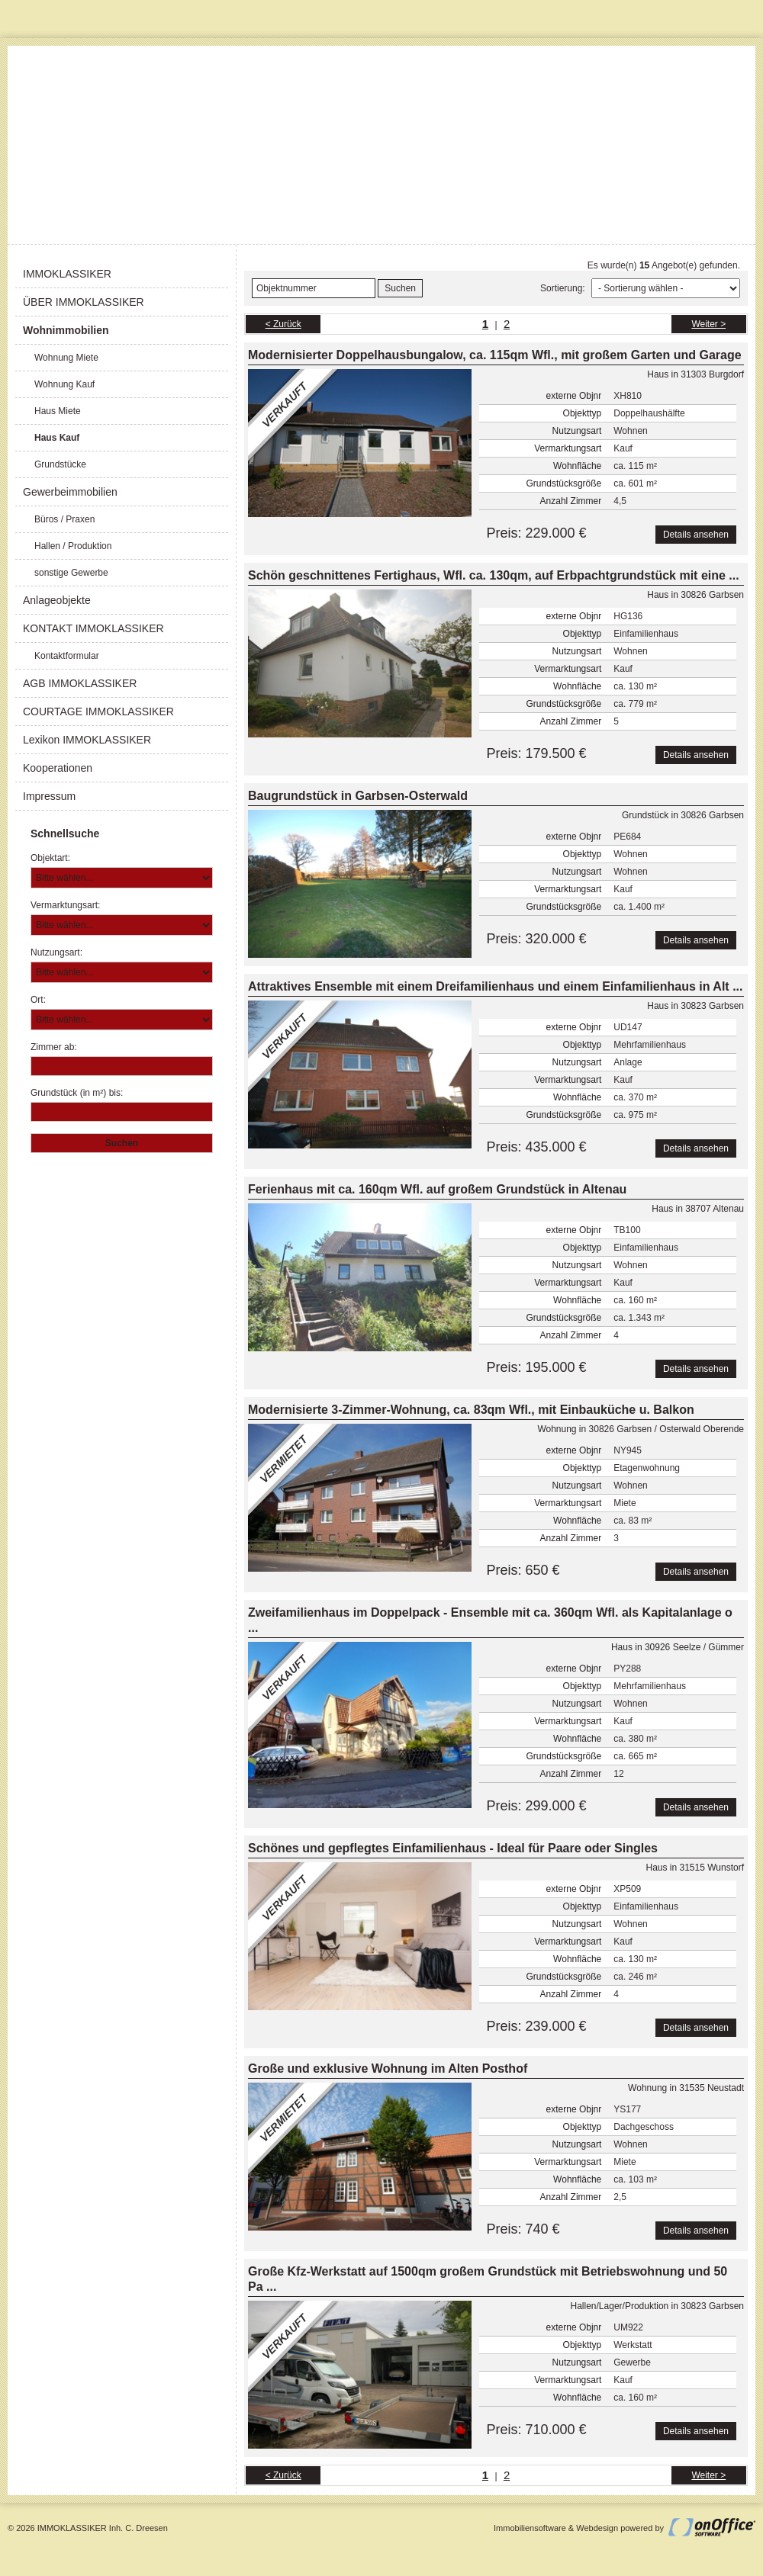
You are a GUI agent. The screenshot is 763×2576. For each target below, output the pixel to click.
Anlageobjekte (57, 600)
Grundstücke (60, 464)
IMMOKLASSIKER (67, 274)
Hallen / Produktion (72, 546)
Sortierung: (562, 288)
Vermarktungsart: (65, 905)
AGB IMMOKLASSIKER (80, 683)
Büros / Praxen (64, 519)
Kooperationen (57, 768)
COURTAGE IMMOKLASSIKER (98, 711)
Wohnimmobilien (66, 330)
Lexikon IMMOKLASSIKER (87, 740)
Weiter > (708, 324)
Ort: (38, 999)
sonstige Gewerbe (71, 572)
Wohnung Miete (66, 357)
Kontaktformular (66, 655)
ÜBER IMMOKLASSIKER (83, 302)
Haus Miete (57, 411)
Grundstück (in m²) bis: (77, 1092)
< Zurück (283, 324)
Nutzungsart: (56, 952)
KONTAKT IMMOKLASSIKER (93, 628)
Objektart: (50, 858)
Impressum (49, 796)
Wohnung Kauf (64, 384)
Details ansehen (696, 534)
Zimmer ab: (54, 1047)
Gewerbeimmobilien (70, 492)
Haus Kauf (56, 437)
